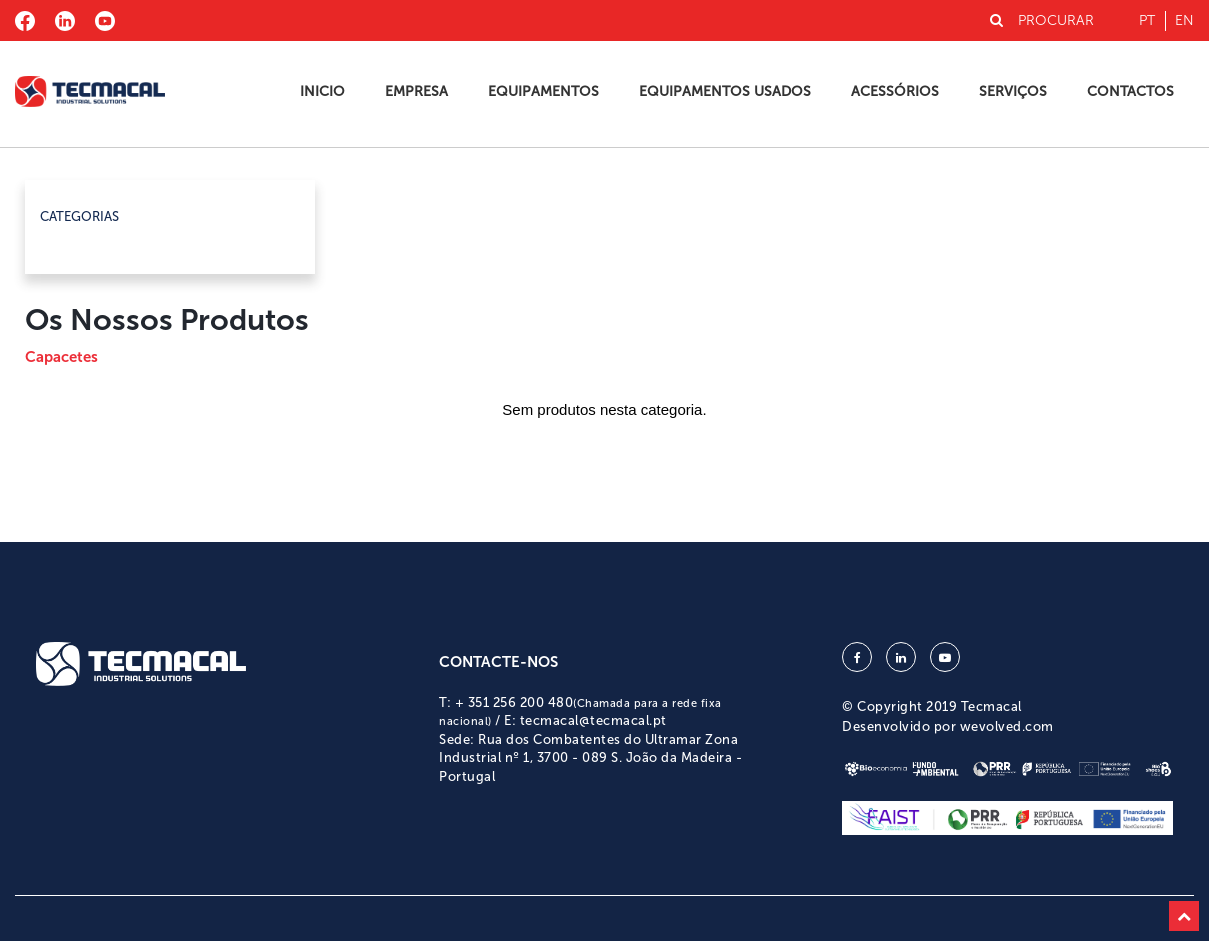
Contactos (1130, 91)
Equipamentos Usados (725, 91)
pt (1147, 20)
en (1184, 20)
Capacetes (61, 357)
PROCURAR (1042, 20)
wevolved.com (1007, 726)
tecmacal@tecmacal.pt (593, 720)
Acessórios (895, 91)
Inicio (322, 91)
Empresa (416, 91)
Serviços (1013, 91)
